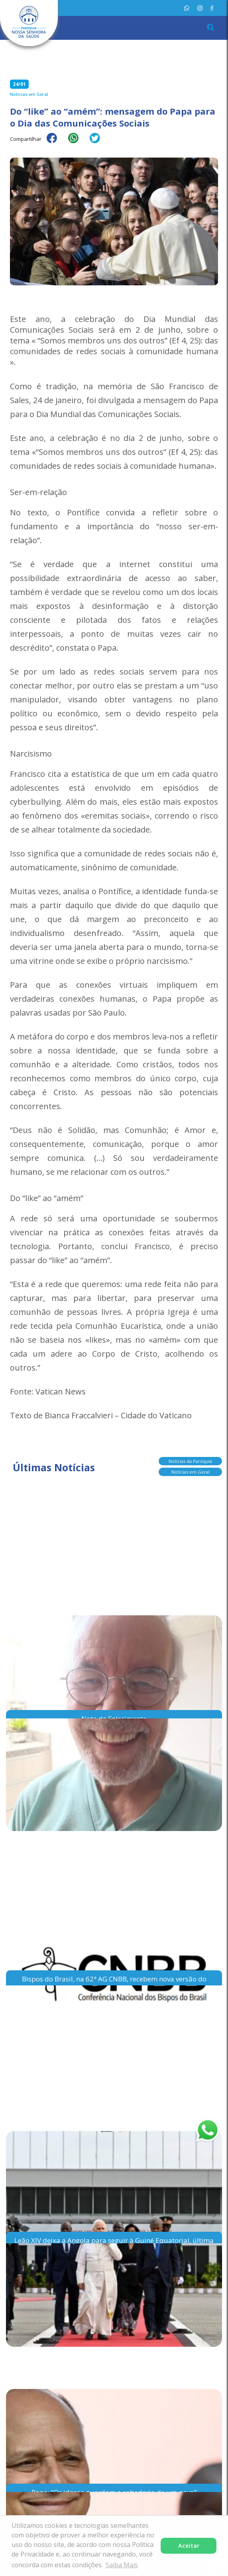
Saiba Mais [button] (122, 2564)
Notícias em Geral (190, 1472)
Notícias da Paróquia (190, 1461)
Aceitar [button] (188, 2545)
